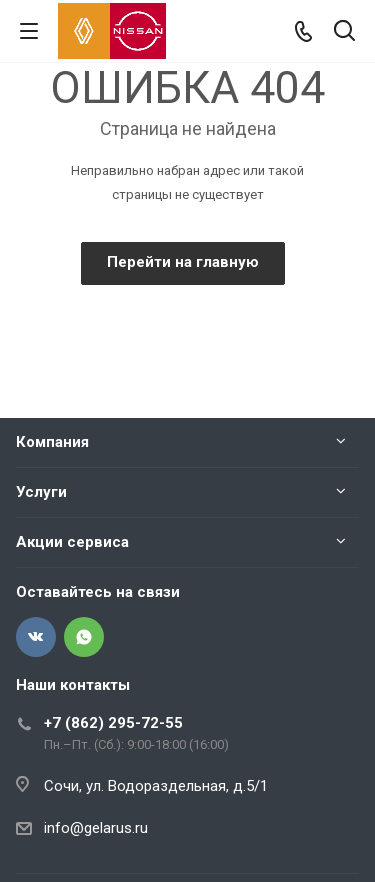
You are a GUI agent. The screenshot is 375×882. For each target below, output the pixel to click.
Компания (52, 442)
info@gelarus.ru (96, 828)
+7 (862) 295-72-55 (113, 723)
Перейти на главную (183, 262)
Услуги (41, 492)
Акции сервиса (72, 542)
